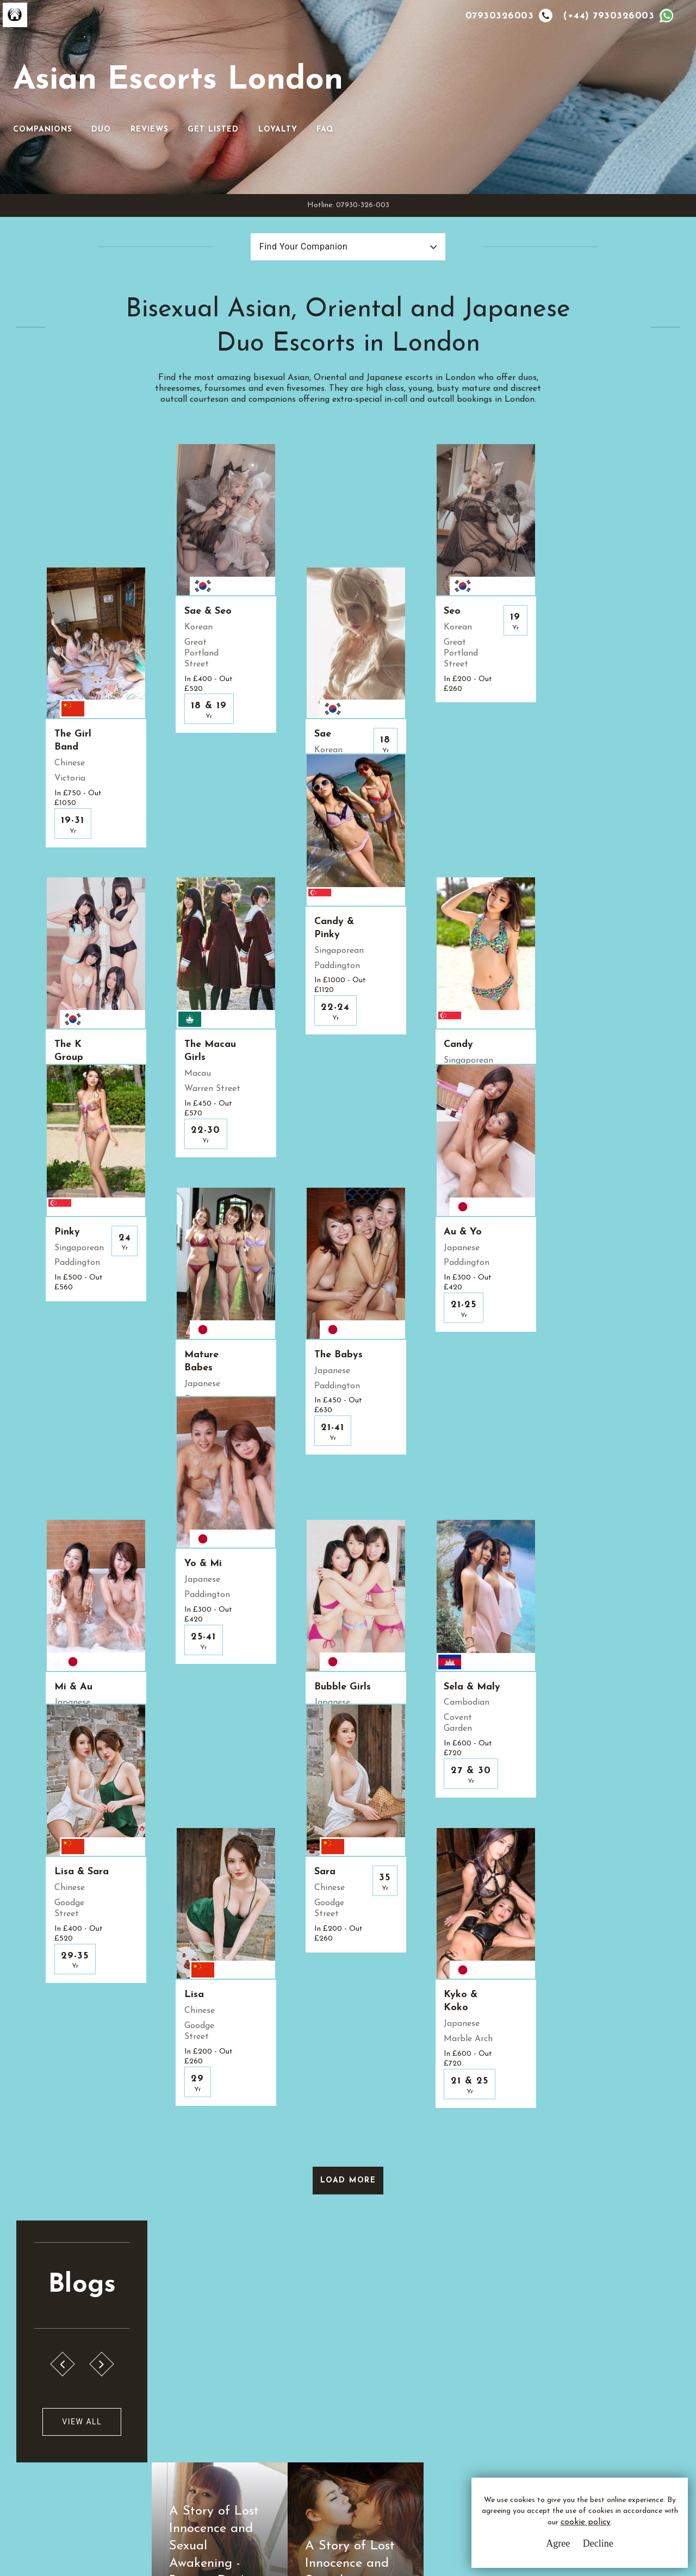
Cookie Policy (279, 2436)
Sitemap (268, 2456)
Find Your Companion (303, 215)
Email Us (442, 2396)
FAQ (660, 93)
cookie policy (585, 2523)
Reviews (484, 93)
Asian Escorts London (180, 81)
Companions (377, 93)
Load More (348, 1848)
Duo (436, 93)
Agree (557, 2543)
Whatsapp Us (451, 2418)
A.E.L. (71, 2383)
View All (77, 2091)
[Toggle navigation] (363, 75)
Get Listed (548, 93)
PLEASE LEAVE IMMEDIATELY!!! (504, 2226)
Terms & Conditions (290, 2396)
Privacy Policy (280, 2416)
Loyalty (612, 93)
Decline (597, 2543)
